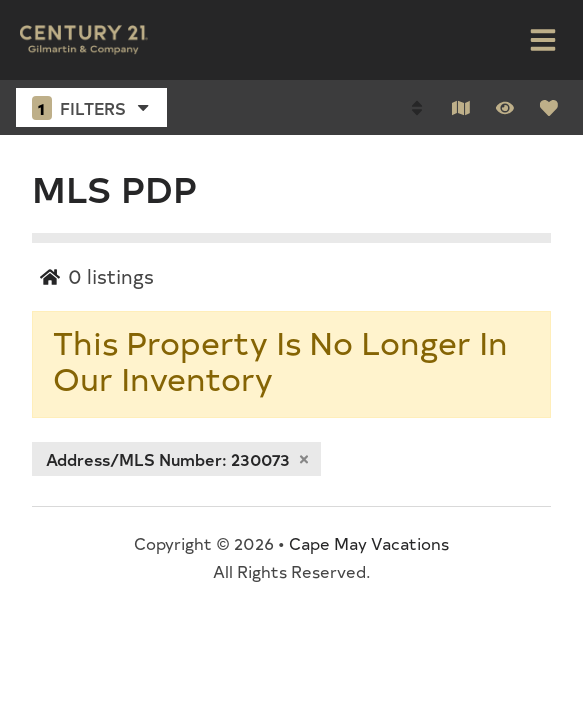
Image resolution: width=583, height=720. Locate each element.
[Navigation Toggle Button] (543, 40)
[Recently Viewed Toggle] (505, 108)
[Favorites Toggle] (549, 108)
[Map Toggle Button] (461, 108)
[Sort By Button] (417, 108)
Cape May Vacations (369, 543)
